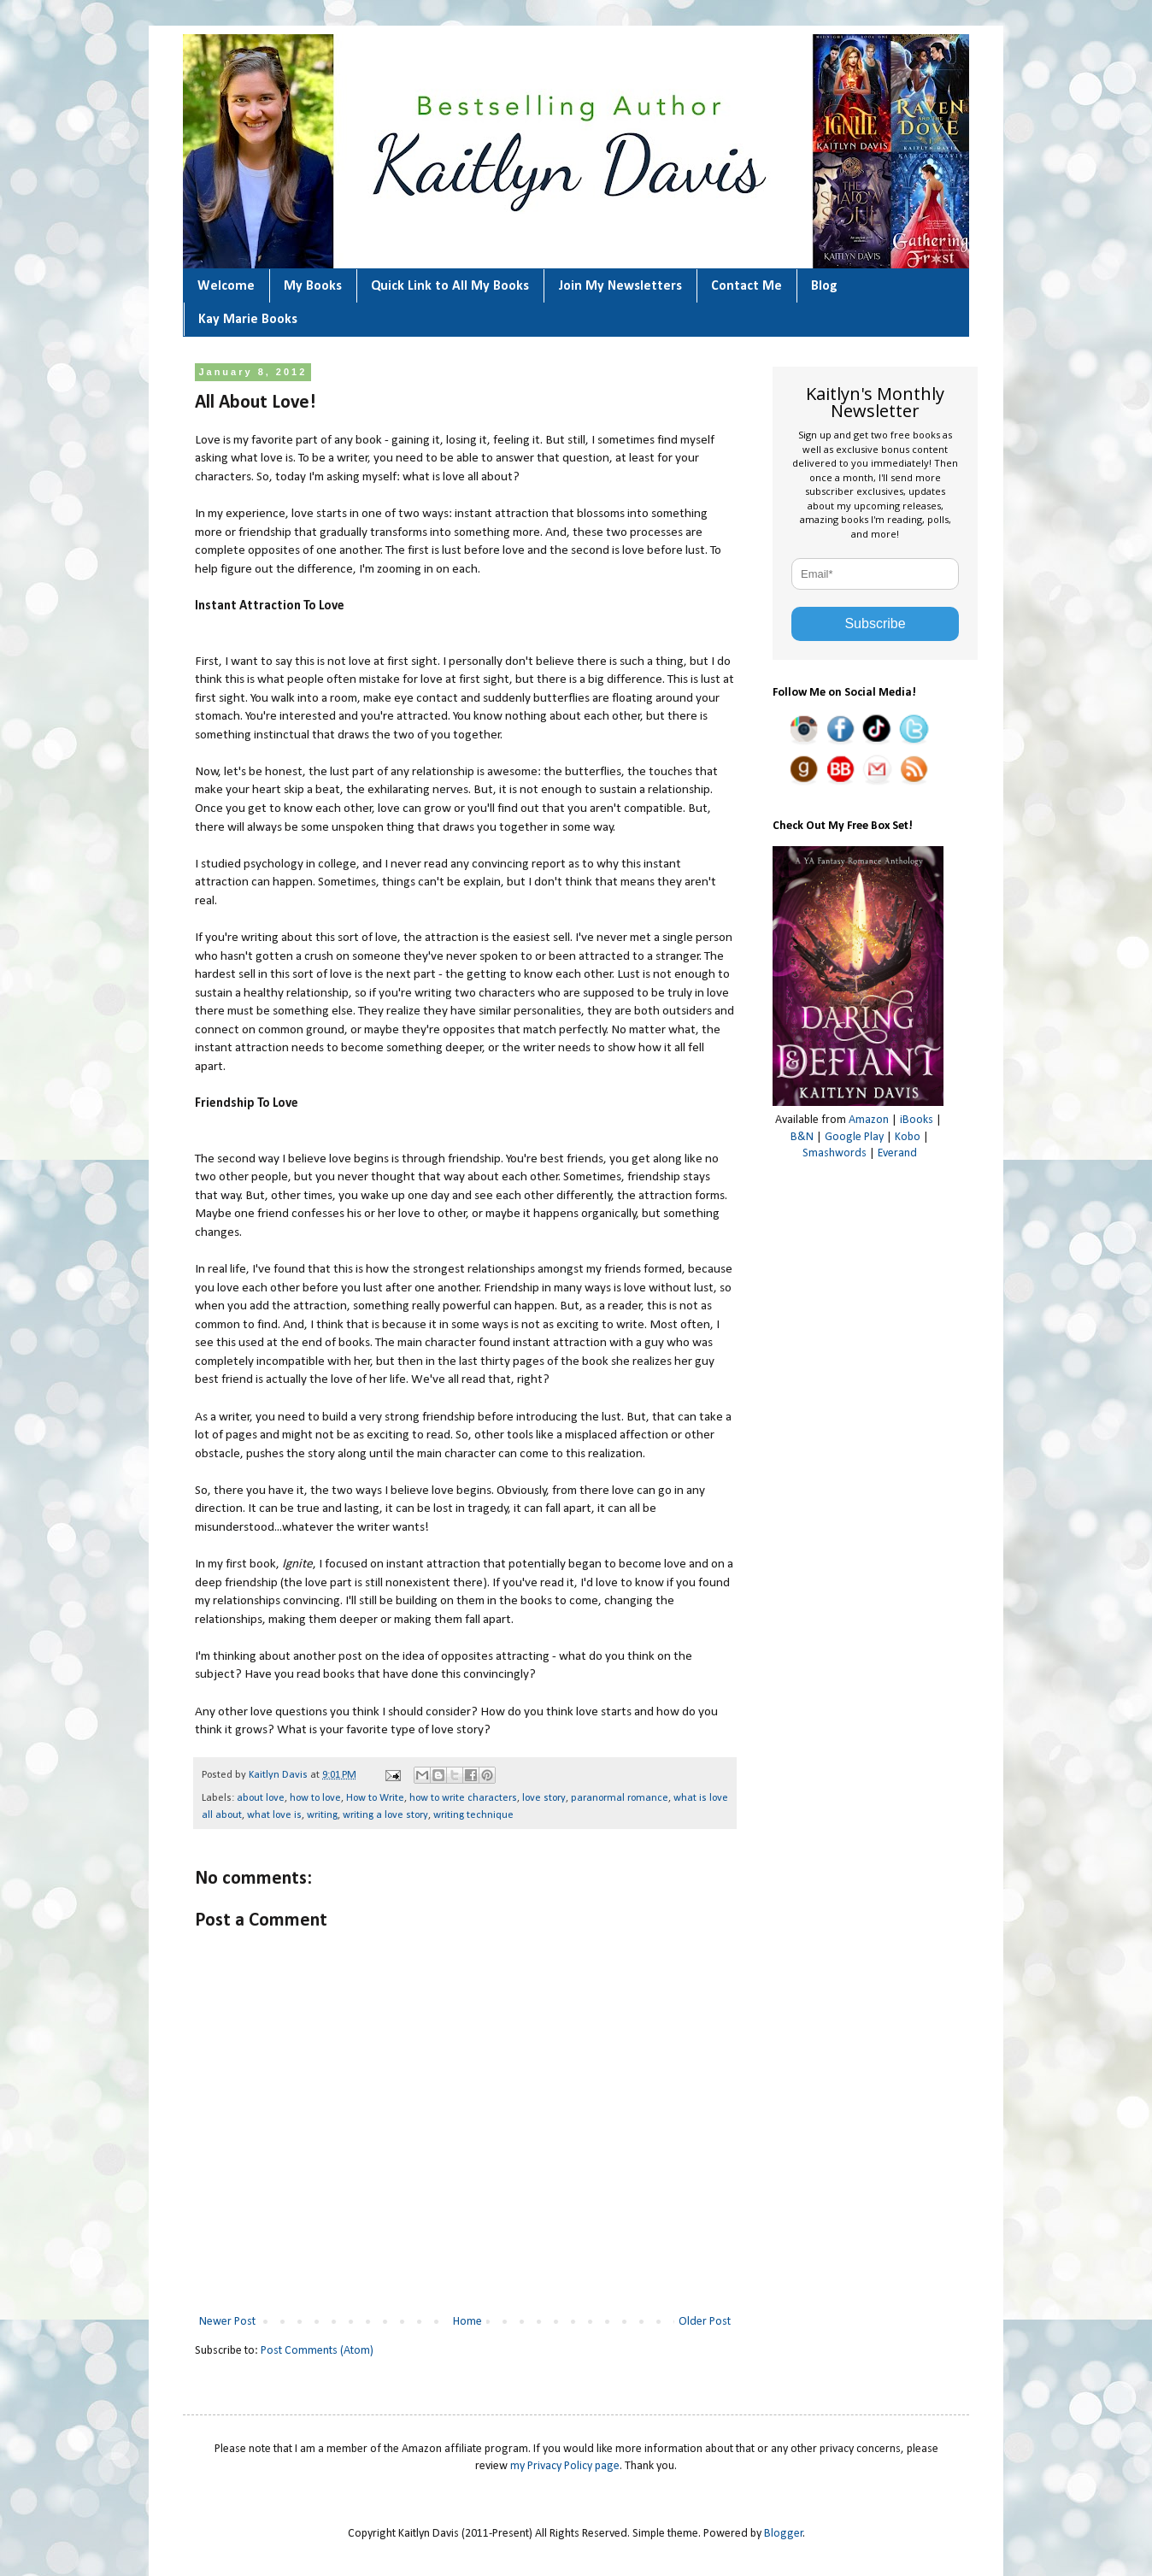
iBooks (916, 1120)
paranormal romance (619, 1798)
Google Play (854, 1137)
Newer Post (227, 2321)
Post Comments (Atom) (317, 2350)
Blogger (783, 2533)
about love (261, 1798)
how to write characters (463, 1798)
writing (322, 1815)
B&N (802, 1137)
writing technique (473, 1815)
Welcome (226, 286)
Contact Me (746, 286)
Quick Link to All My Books (450, 286)
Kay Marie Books (247, 319)
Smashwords (834, 1153)
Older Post (705, 2321)
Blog (824, 286)
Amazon (869, 1120)
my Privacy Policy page (565, 2466)
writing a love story (385, 1815)
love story (544, 1798)
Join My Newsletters (620, 286)
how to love (315, 1798)
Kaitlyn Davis (279, 1775)
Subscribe (874, 623)
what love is (274, 1815)
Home (467, 2321)
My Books (313, 286)
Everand (897, 1153)
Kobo (907, 1137)
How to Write (375, 1798)
